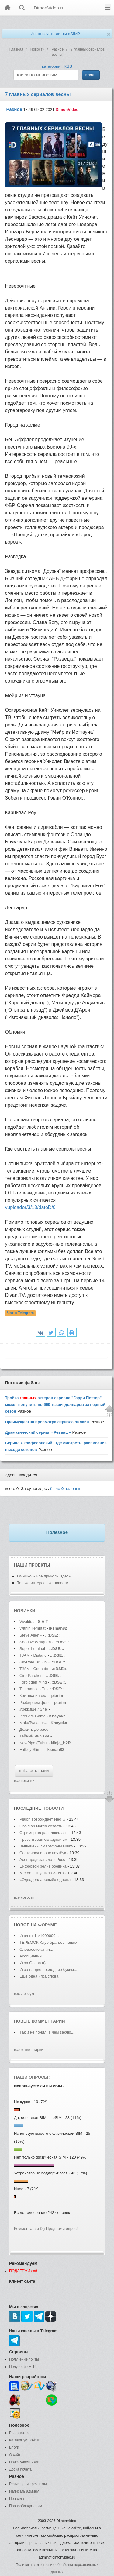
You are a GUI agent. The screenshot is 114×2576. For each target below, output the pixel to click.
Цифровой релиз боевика (43, 1866)
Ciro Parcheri (31, 1675)
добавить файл (34, 1770)
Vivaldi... (26, 1621)
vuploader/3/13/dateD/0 (30, 1207)
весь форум (24, 1994)
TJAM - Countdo (33, 1668)
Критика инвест (33, 1695)
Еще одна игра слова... (40, 1976)
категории (51, 66)
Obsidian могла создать (41, 1826)
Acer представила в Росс (42, 1859)
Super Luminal (32, 1648)
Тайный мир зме (34, 1736)
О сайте (15, 2455)
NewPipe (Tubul (33, 1742)
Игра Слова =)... (34, 1962)
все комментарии (28, 2050)
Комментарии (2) (29, 2228)
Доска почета (20, 2469)
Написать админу (24, 2491)
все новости (24, 1897)
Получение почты (24, 2359)
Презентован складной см (43, 1839)
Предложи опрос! (62, 2228)
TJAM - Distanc (33, 1655)
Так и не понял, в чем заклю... (46, 2032)
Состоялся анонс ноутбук (42, 1852)
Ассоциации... (32, 1956)
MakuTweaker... (33, 1722)
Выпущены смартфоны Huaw (46, 1846)
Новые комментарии (39, 2021)
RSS (68, 66)
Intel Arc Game (32, 1716)
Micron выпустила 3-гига (41, 1873)
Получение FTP (22, 2367)
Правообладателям (25, 2506)
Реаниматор (19, 2433)
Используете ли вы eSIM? (55, 33)
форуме (47, 1924)
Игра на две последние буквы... (48, 1969)
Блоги (14, 2447)
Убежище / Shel (33, 1709)
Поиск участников (24, 2462)
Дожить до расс (33, 1729)
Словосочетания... (36, 1949)
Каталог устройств (24, 2440)
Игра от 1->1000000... (39, 1935)
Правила (16, 2498)
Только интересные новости (42, 1583)
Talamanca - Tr (32, 1689)
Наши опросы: (32, 2077)
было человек (65, 1488)
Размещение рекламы (28, 2484)
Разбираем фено (34, 1702)
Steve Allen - (31, 1635)
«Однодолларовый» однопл (45, 1879)
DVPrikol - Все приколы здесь (44, 1576)
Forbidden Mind (33, 1682)
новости (53, 1808)
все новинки (24, 1781)
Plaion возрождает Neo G (42, 1819)
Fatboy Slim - (31, 1749)
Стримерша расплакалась (44, 1832)
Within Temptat (32, 1628)
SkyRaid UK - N (33, 1662)
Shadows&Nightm (35, 1642)
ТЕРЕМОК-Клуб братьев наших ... (50, 1942)
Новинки (24, 1610)
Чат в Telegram (20, 1313)
